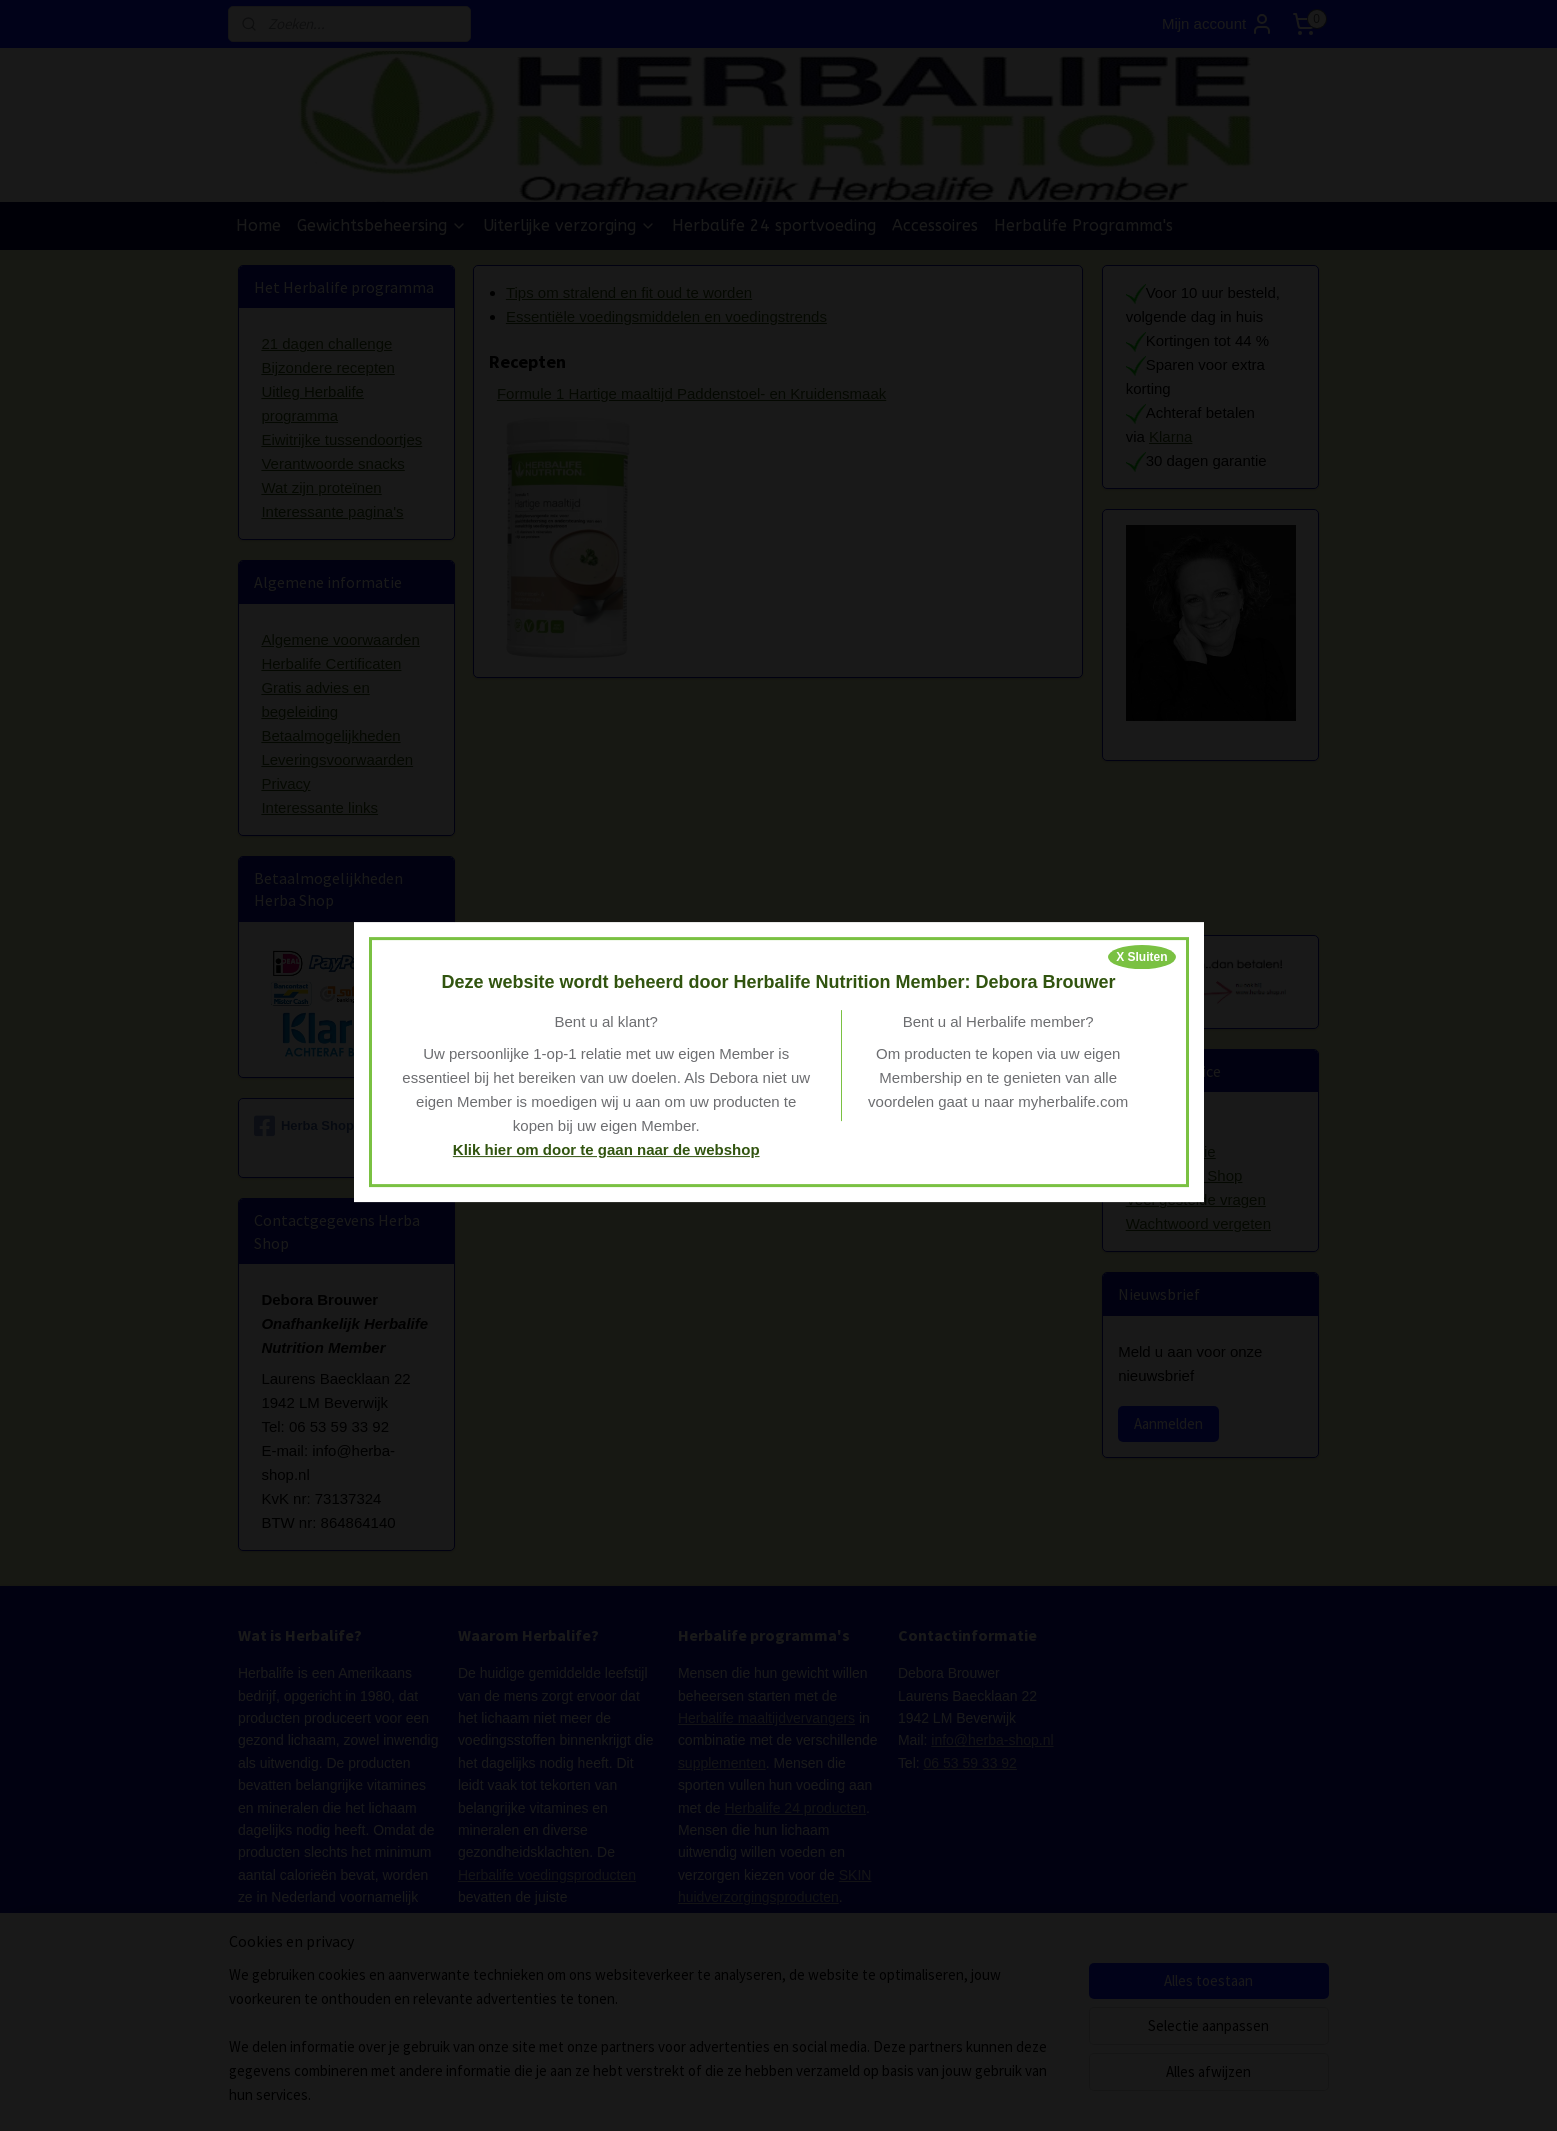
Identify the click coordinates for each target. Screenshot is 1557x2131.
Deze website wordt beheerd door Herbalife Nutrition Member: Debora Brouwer (778, 982)
